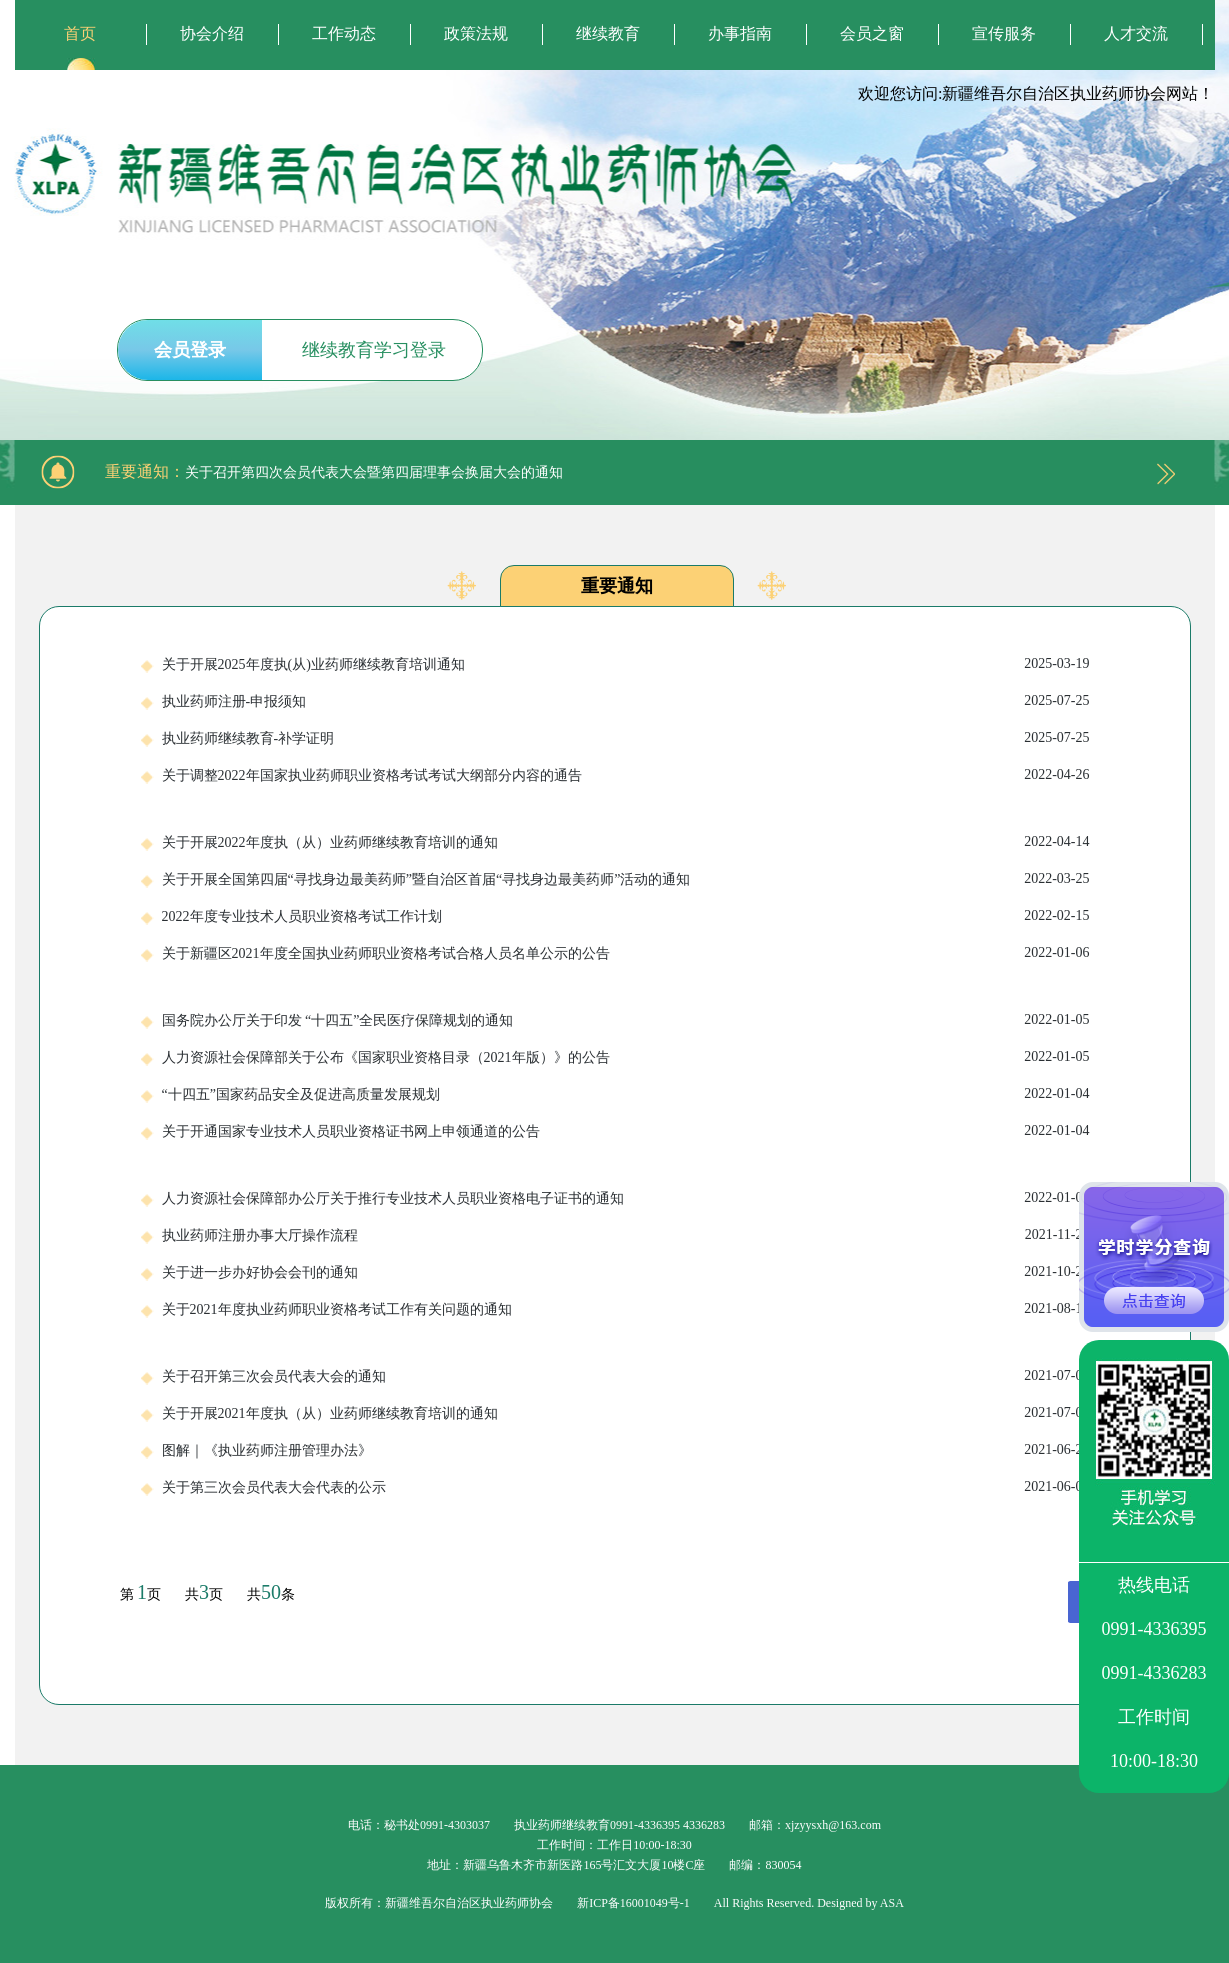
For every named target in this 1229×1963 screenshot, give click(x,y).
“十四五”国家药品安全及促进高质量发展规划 (626, 1094)
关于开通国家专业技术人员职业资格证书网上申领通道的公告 (626, 1131)
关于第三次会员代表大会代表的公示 (626, 1487)
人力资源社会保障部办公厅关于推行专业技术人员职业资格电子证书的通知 (626, 1198)
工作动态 (344, 33)
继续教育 (608, 33)
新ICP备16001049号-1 (633, 1903)
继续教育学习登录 (374, 350)
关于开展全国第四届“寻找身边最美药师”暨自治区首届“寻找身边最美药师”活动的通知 (626, 879)
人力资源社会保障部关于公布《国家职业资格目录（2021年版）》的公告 (626, 1057)
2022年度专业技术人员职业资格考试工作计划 (626, 916)
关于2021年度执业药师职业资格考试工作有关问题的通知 (626, 1309)
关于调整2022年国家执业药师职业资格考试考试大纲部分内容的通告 (626, 775)
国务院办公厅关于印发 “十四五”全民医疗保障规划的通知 (626, 1020)
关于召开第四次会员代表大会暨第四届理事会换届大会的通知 (374, 472)
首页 (80, 33)
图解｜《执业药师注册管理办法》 (626, 1450)
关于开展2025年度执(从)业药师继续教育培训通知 (626, 664)
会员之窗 (872, 33)
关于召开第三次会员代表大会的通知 (626, 1376)
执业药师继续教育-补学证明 (626, 738)
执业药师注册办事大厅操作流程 (626, 1235)
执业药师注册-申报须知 (626, 701)
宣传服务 (1004, 33)
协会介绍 (212, 33)
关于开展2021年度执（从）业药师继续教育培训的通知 (626, 1413)
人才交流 (1136, 33)
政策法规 (476, 33)
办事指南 (740, 33)
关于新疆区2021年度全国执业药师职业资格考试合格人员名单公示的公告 (626, 953)
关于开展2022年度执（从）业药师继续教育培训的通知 (626, 842)
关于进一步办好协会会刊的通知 (626, 1272)
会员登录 (190, 350)
